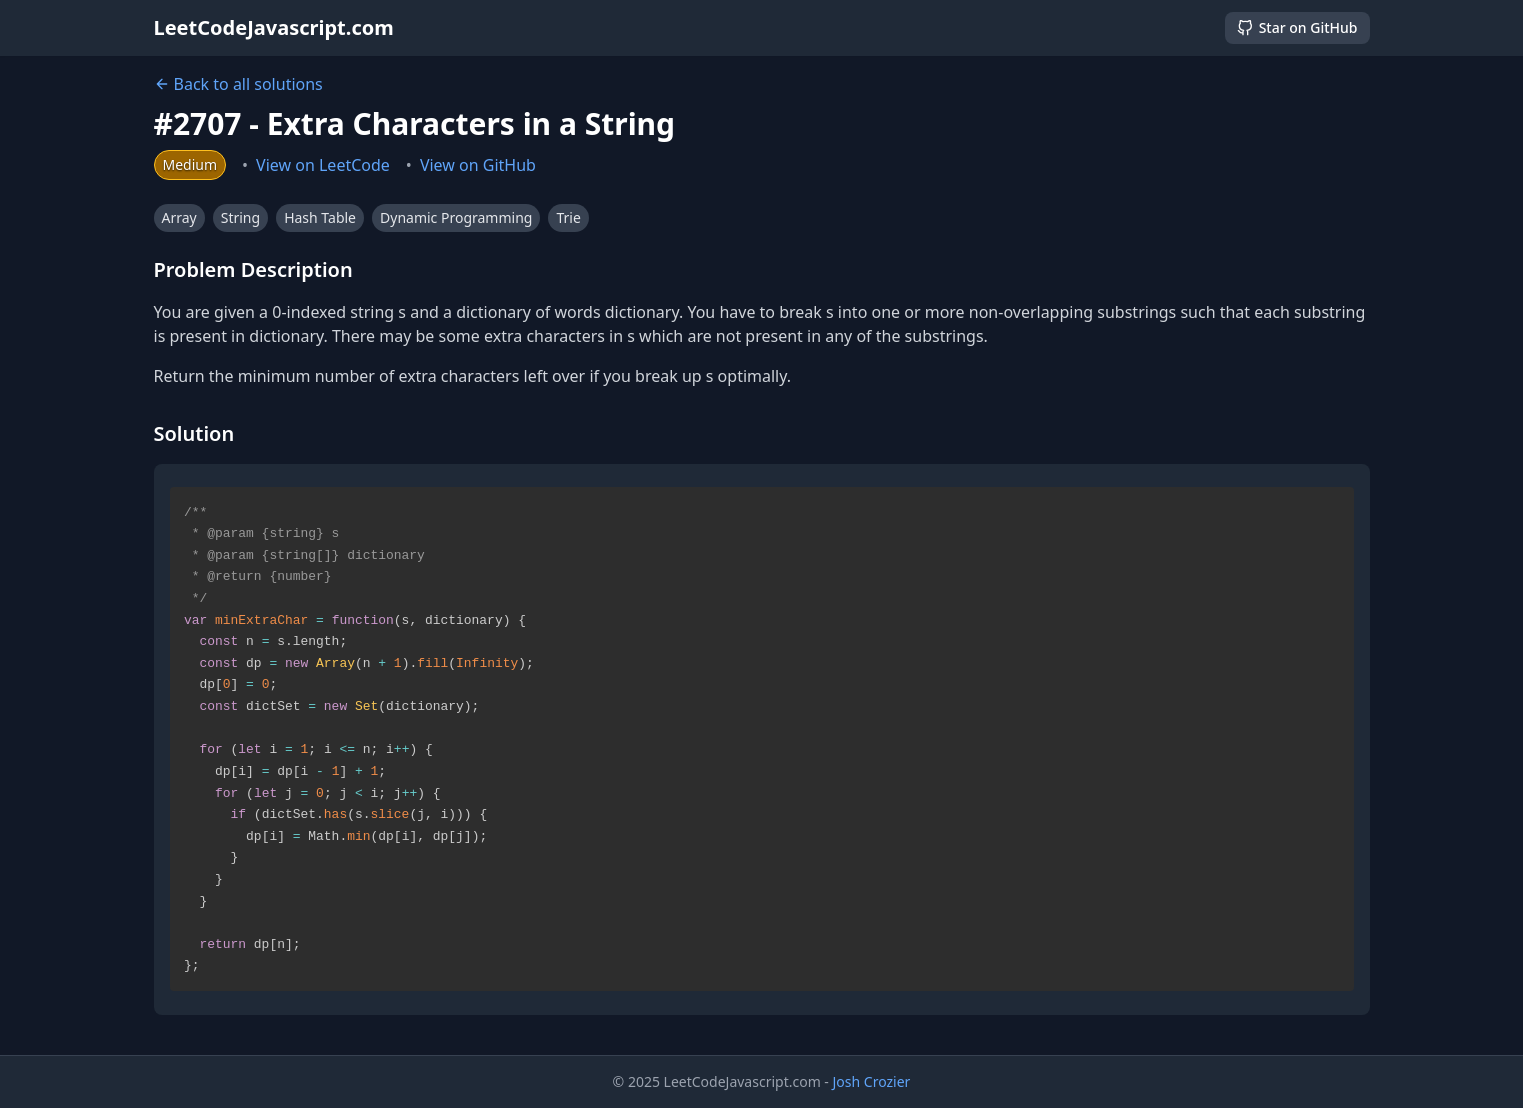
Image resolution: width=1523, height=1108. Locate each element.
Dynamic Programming (456, 217)
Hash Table (320, 217)
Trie (568, 217)
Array (179, 217)
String (240, 217)
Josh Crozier (872, 1081)
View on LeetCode (323, 165)
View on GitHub (478, 165)
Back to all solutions (238, 84)
